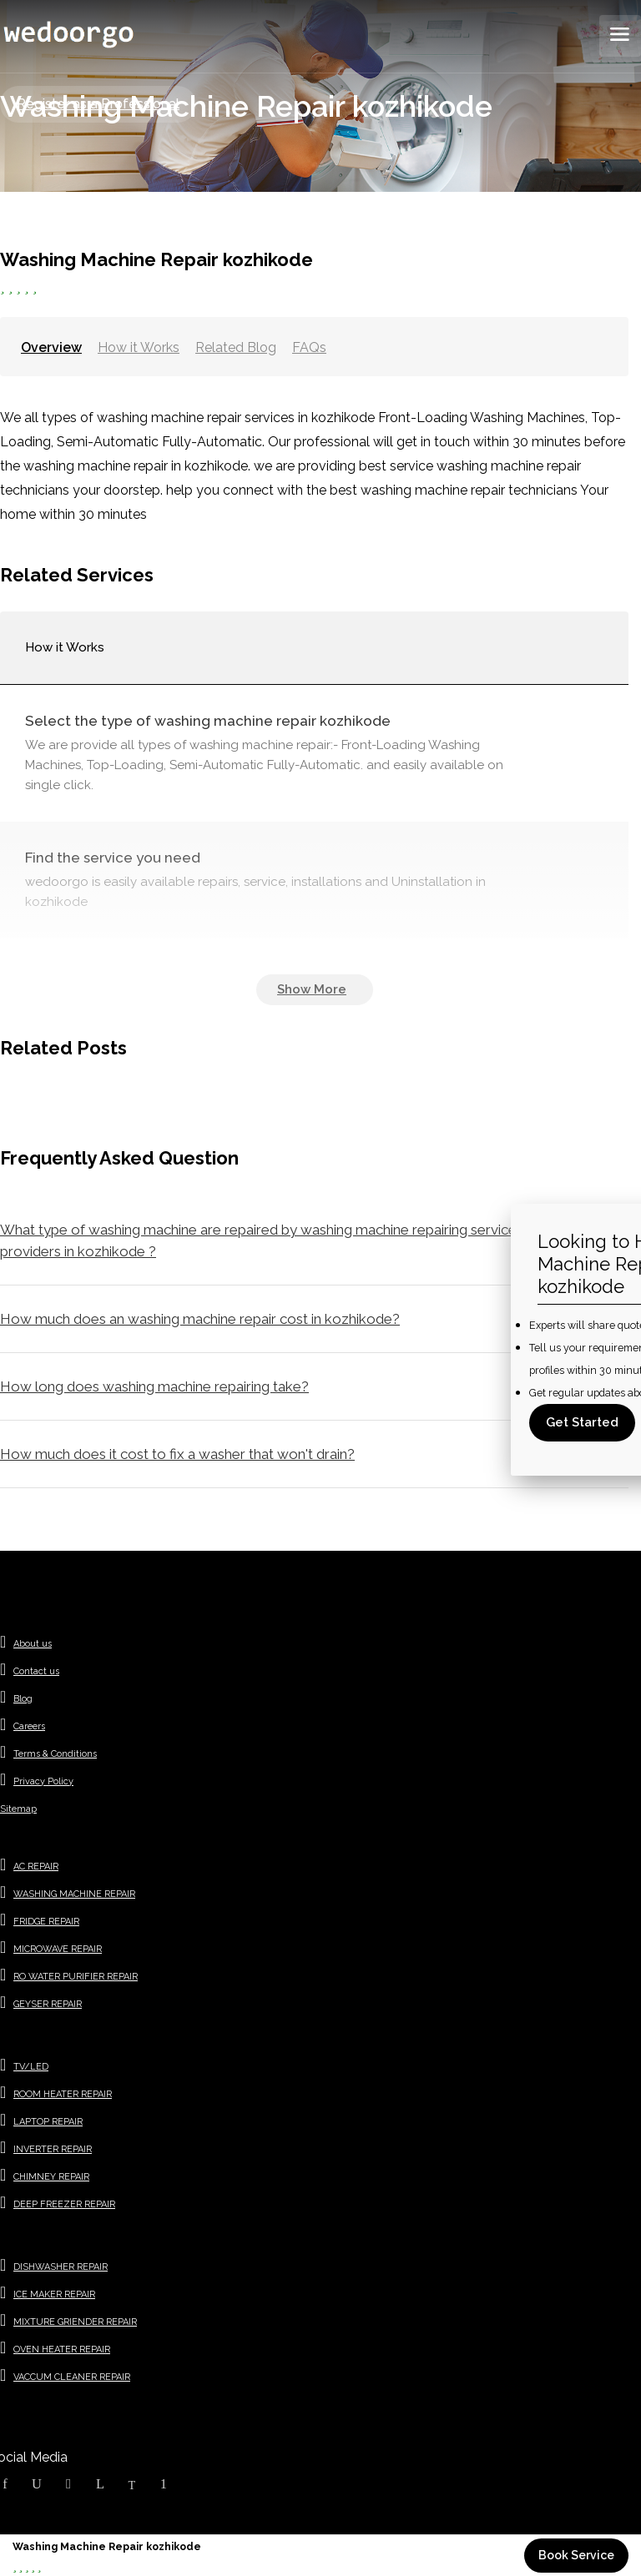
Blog (23, 1698)
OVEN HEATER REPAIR (61, 2349)
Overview (51, 347)
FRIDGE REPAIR (46, 1921)
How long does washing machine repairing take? (154, 1386)
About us (32, 1643)
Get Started (582, 1422)
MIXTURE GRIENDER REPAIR (75, 2322)
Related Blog (235, 347)
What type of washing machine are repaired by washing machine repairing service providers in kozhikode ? (258, 1240)
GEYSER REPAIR (47, 2004)
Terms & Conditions (55, 1753)
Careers (29, 1726)
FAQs (309, 347)
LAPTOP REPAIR (48, 2121)
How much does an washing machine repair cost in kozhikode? (200, 1319)
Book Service (576, 2555)
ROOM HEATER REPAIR (62, 2094)
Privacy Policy (43, 1781)
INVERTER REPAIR (52, 2149)
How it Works (138, 347)
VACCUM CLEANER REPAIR (71, 2377)
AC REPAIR (35, 1866)
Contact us (36, 1671)
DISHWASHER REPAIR (60, 2267)
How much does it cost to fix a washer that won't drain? (177, 1454)
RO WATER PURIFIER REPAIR (75, 1976)
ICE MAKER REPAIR (54, 2294)
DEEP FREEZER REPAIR (64, 2204)
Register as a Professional (98, 104)
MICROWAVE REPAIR (57, 1949)
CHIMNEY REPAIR (51, 2176)
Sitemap (18, 1809)
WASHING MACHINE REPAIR (74, 1894)
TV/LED (30, 2066)
